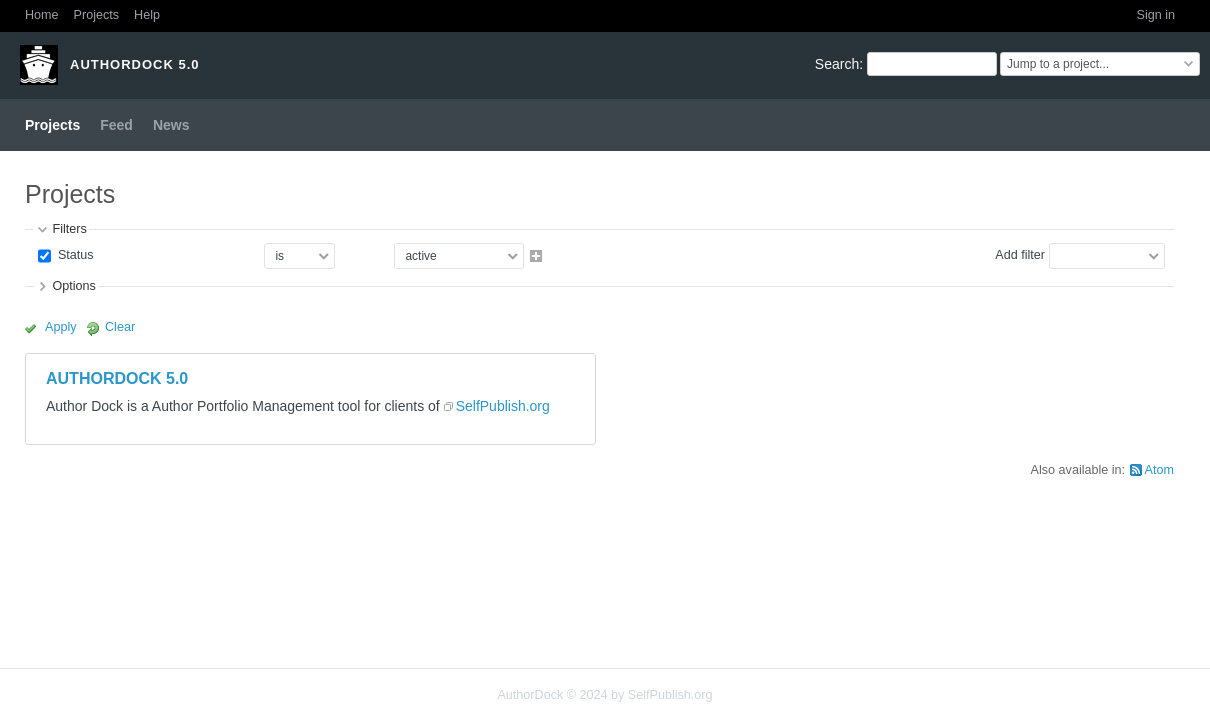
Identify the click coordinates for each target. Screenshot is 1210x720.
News (171, 125)
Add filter (1020, 255)
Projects (97, 15)
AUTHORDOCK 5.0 (117, 378)
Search (837, 64)
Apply (61, 327)
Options (73, 286)
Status (73, 255)
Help (147, 15)
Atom (1159, 470)
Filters (69, 229)
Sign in (1155, 15)
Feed (116, 125)
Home (42, 15)
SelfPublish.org (503, 406)
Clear (120, 327)
